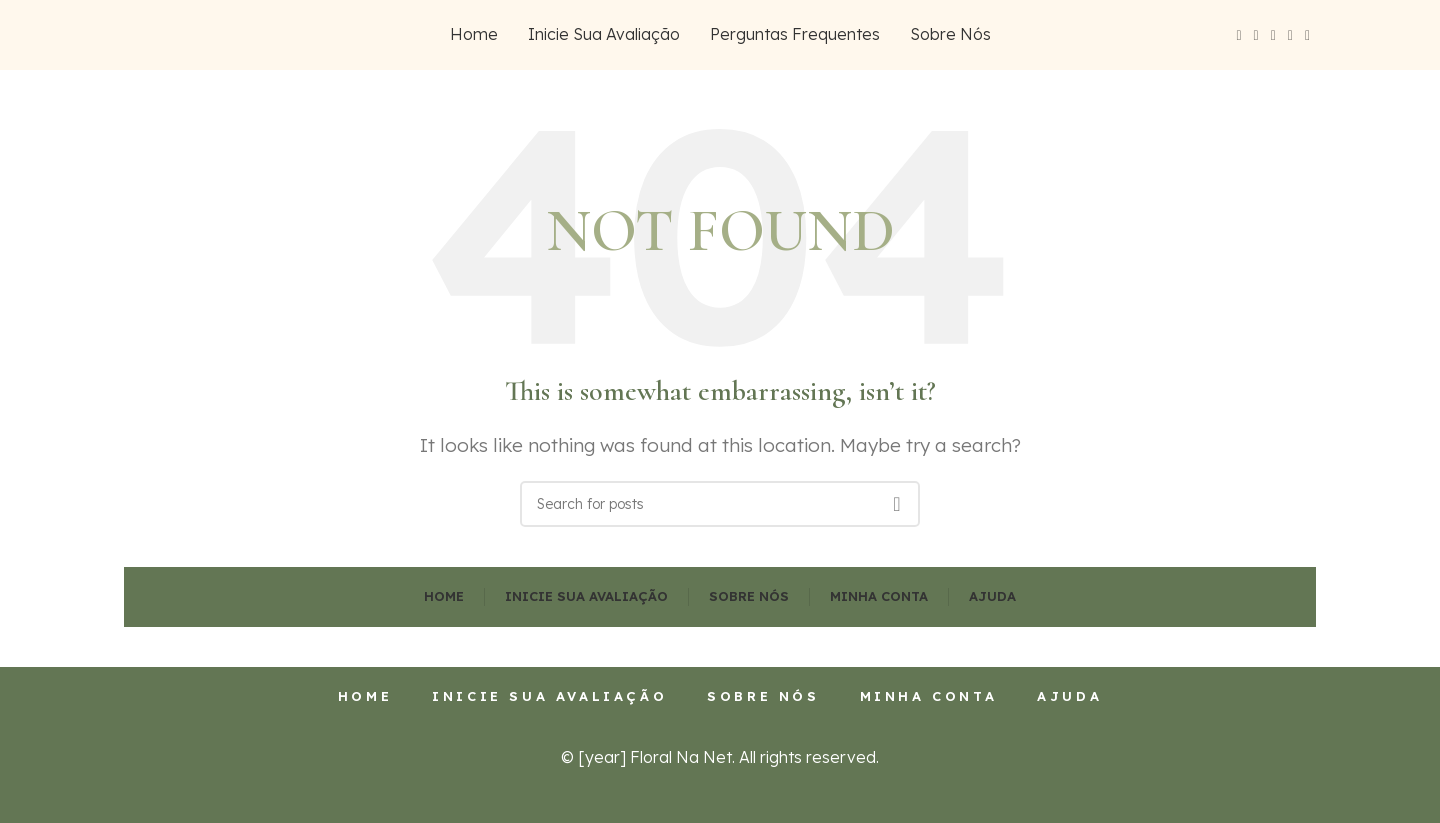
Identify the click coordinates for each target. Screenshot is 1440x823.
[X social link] (1256, 35)
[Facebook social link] (1238, 35)
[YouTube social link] (1290, 35)
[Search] (720, 504)
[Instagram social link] (1273, 35)
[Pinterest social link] (1307, 35)
